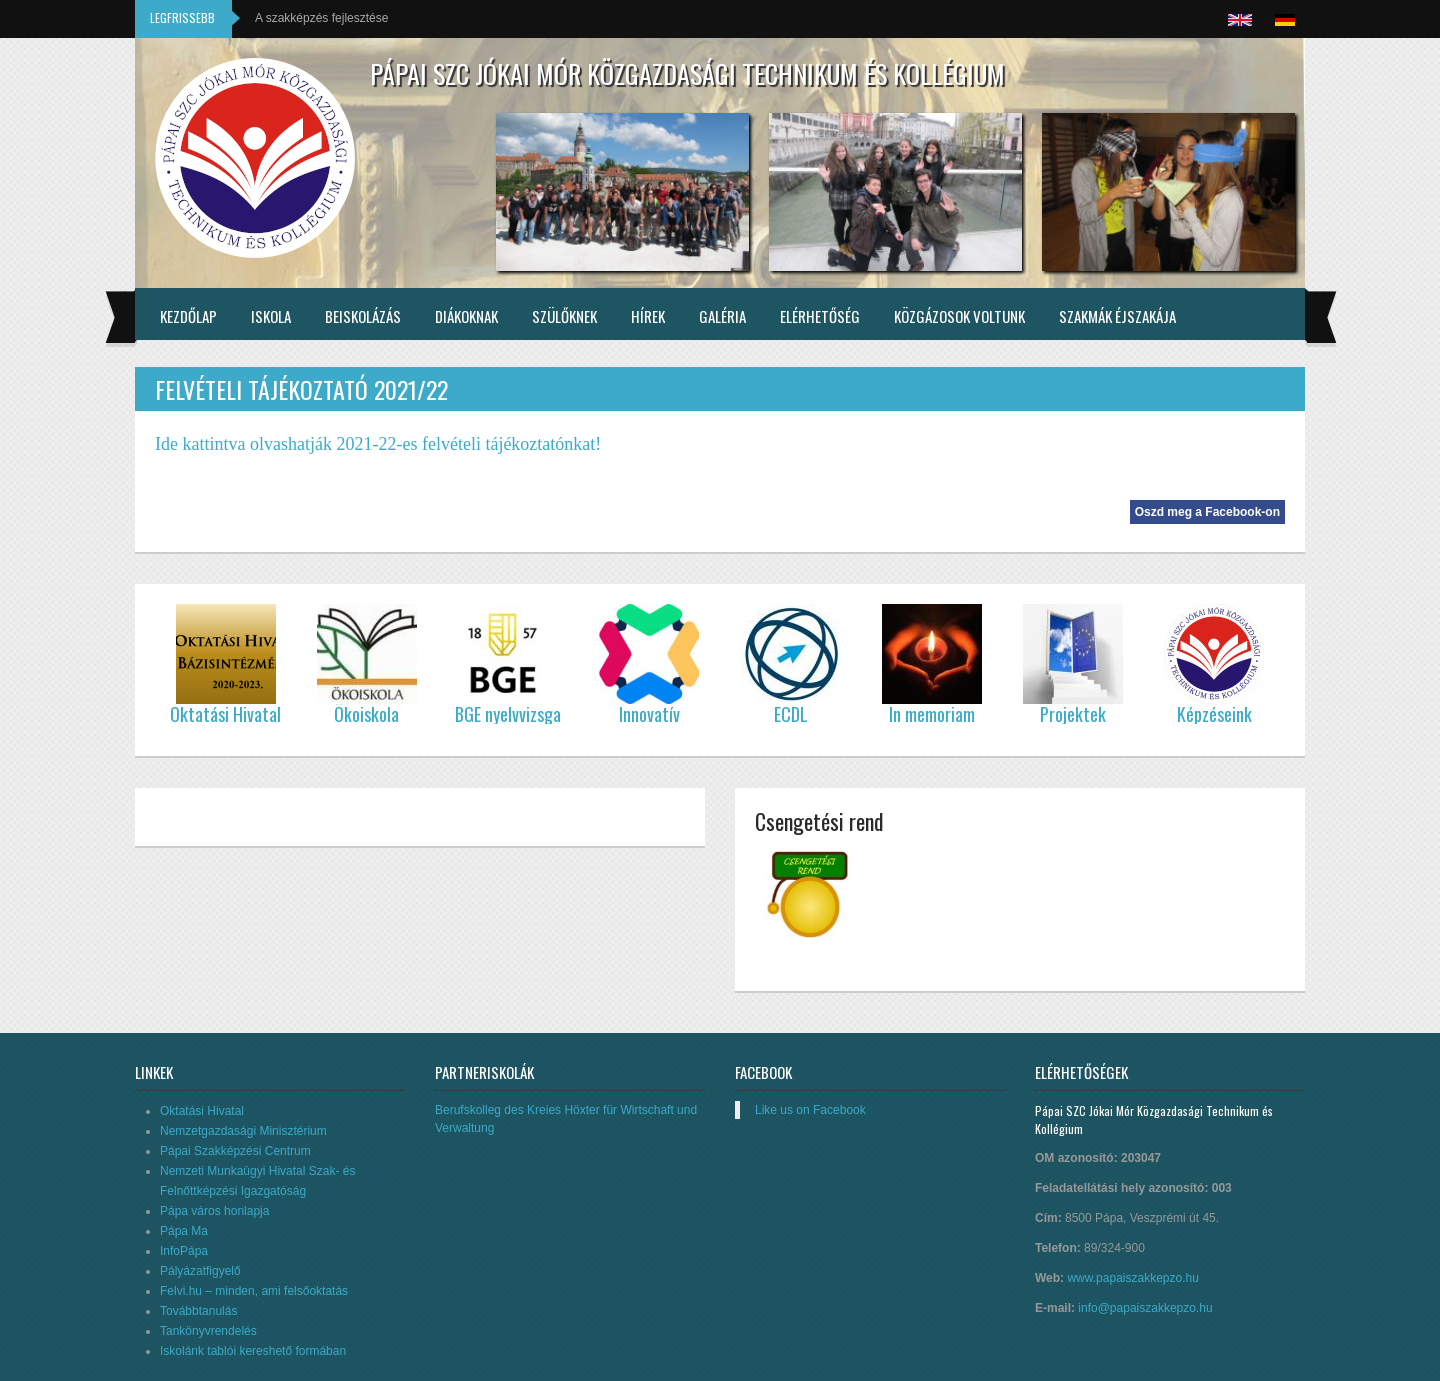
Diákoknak (466, 316)
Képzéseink (1214, 714)
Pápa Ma (184, 1231)
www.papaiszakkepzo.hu (1132, 1278)
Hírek (648, 316)
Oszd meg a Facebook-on (1207, 512)
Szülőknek (564, 316)
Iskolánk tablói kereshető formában (253, 1351)
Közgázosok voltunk (959, 316)
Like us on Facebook (810, 1110)
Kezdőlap (188, 316)
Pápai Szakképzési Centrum (235, 1151)
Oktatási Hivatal (202, 1111)
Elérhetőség (820, 316)
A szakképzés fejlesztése (321, 18)
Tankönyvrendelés (208, 1331)
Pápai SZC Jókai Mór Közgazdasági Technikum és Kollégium (687, 73)
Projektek (1073, 714)
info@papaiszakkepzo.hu (1145, 1308)
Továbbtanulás (198, 1311)
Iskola (271, 316)
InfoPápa (184, 1251)
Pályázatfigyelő (200, 1271)
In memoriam (932, 714)
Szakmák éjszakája (1117, 316)
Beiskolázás (363, 316)
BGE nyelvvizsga (508, 714)
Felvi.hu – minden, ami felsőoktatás (254, 1291)
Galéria (722, 316)
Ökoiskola (366, 714)
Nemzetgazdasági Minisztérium (243, 1131)
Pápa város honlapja (214, 1211)
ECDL (791, 714)
